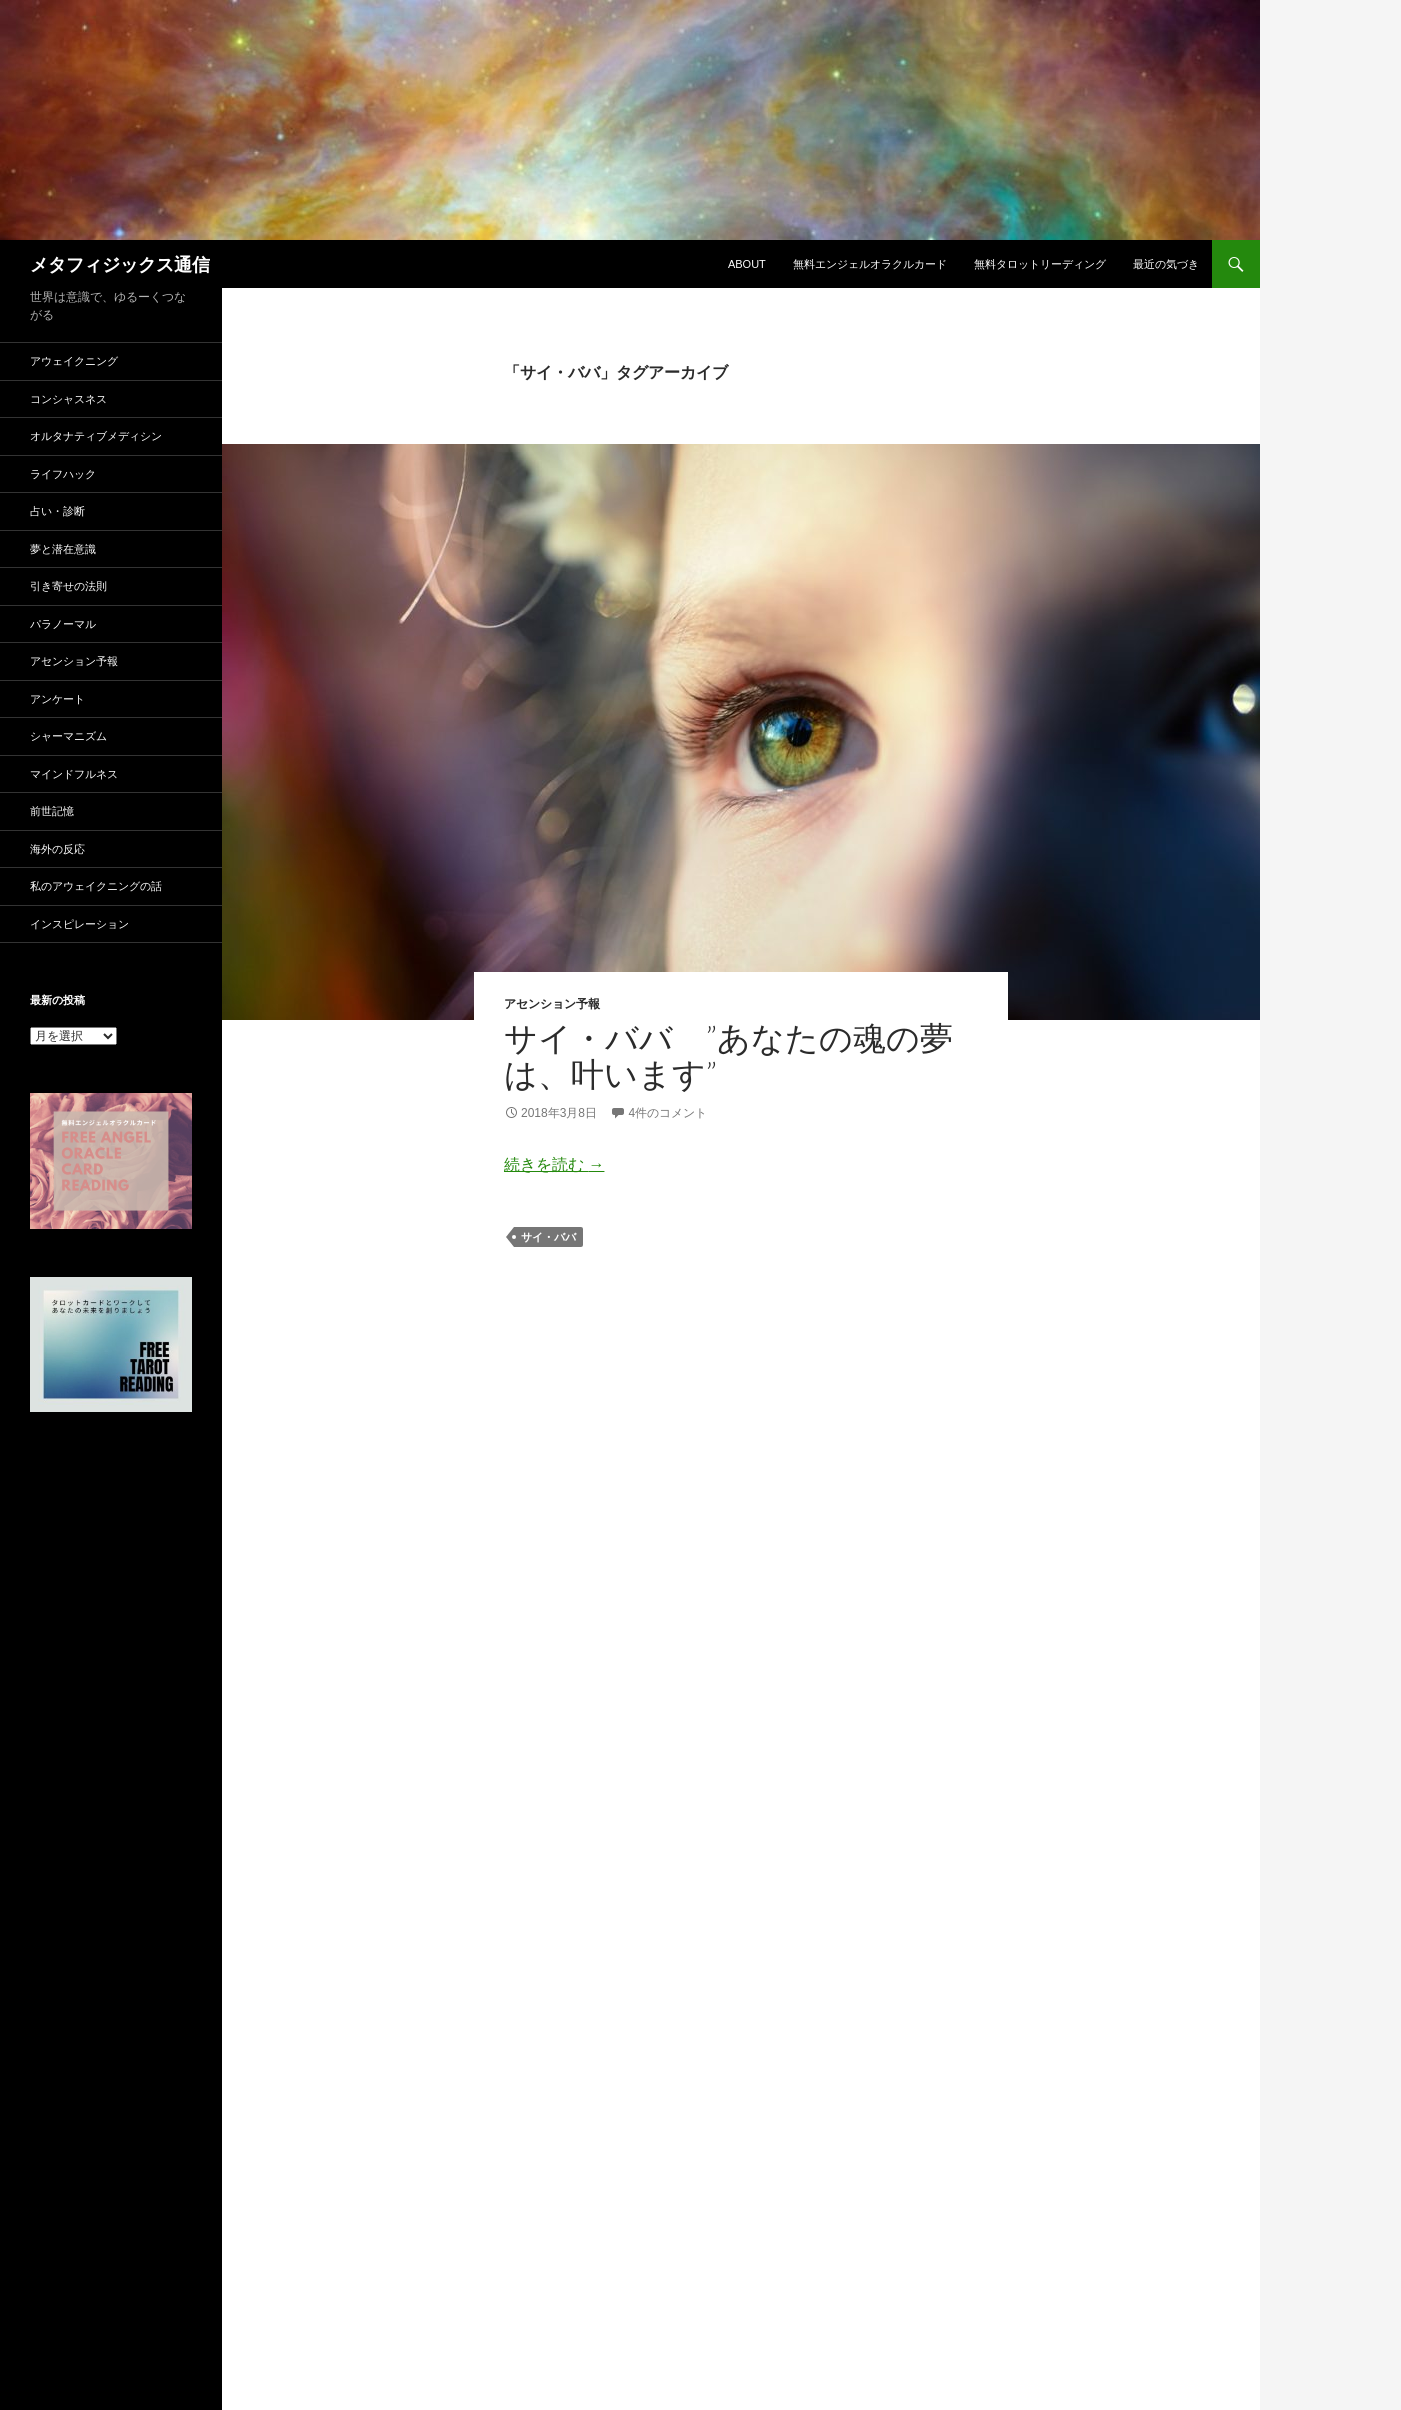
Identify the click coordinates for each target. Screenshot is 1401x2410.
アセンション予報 (552, 1003)
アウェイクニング (74, 361)
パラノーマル (63, 624)
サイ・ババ (548, 1236)
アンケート (57, 699)
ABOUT (747, 264)
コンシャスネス (68, 399)
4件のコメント (667, 1113)
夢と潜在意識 (63, 549)
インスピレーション (79, 924)
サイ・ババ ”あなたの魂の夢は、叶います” (728, 1055)
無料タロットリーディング (1040, 264)
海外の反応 (57, 849)
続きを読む (554, 1164)
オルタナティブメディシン (96, 436)
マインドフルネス (74, 774)
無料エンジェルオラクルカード (870, 264)
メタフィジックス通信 (120, 264)
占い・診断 (57, 511)
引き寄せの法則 (68, 586)
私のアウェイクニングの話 (96, 886)
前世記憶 (52, 811)
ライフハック (63, 474)
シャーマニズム (68, 736)
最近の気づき (1166, 264)
